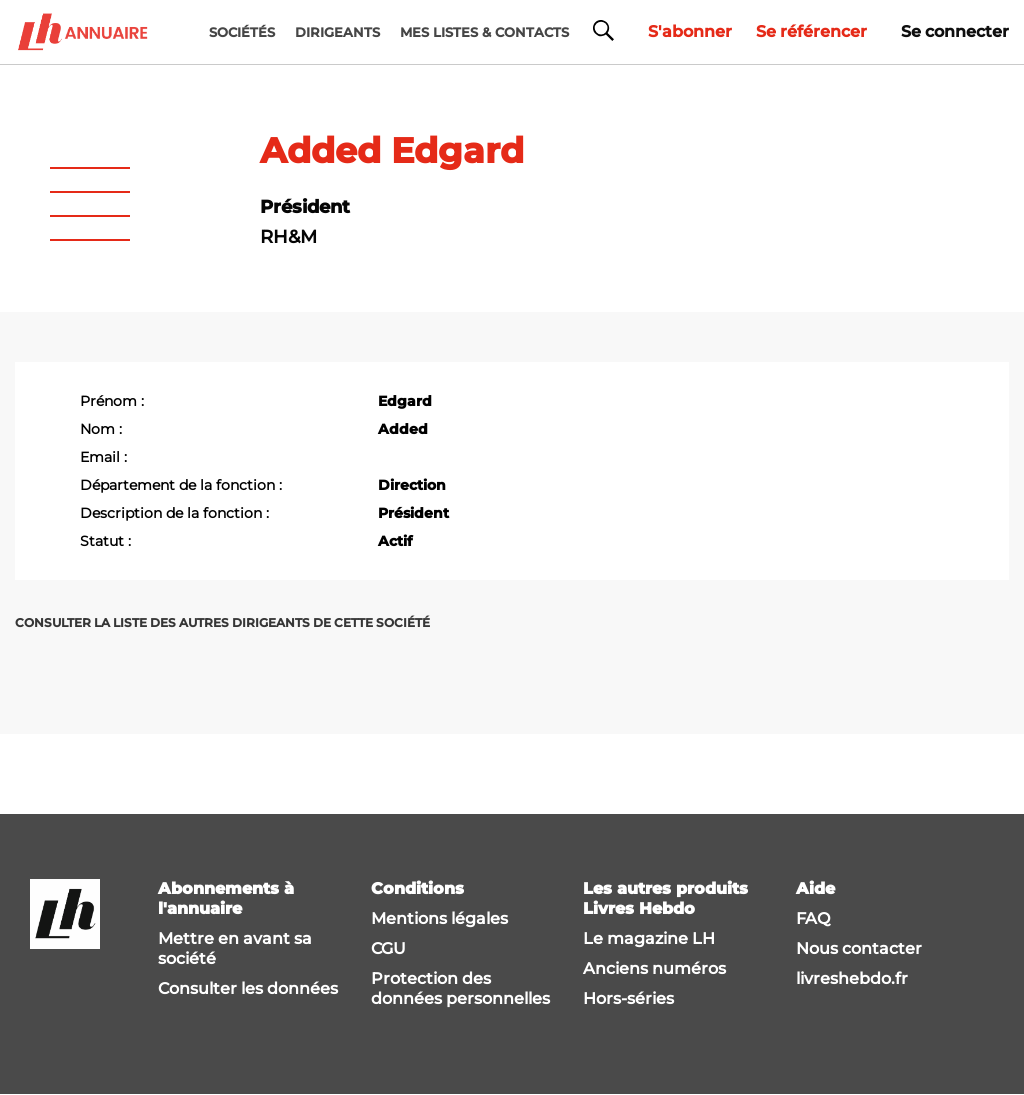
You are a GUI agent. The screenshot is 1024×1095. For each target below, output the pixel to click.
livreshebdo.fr (852, 978)
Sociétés (242, 32)
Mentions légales (439, 918)
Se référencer (811, 31)
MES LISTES (484, 32)
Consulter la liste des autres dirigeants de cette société (222, 622)
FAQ (813, 918)
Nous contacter (859, 948)
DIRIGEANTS (337, 32)
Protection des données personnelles (460, 988)
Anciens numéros (654, 968)
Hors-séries (628, 998)
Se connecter (955, 31)
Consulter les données (248, 988)
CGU (388, 948)
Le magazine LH (649, 938)
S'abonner (690, 31)
